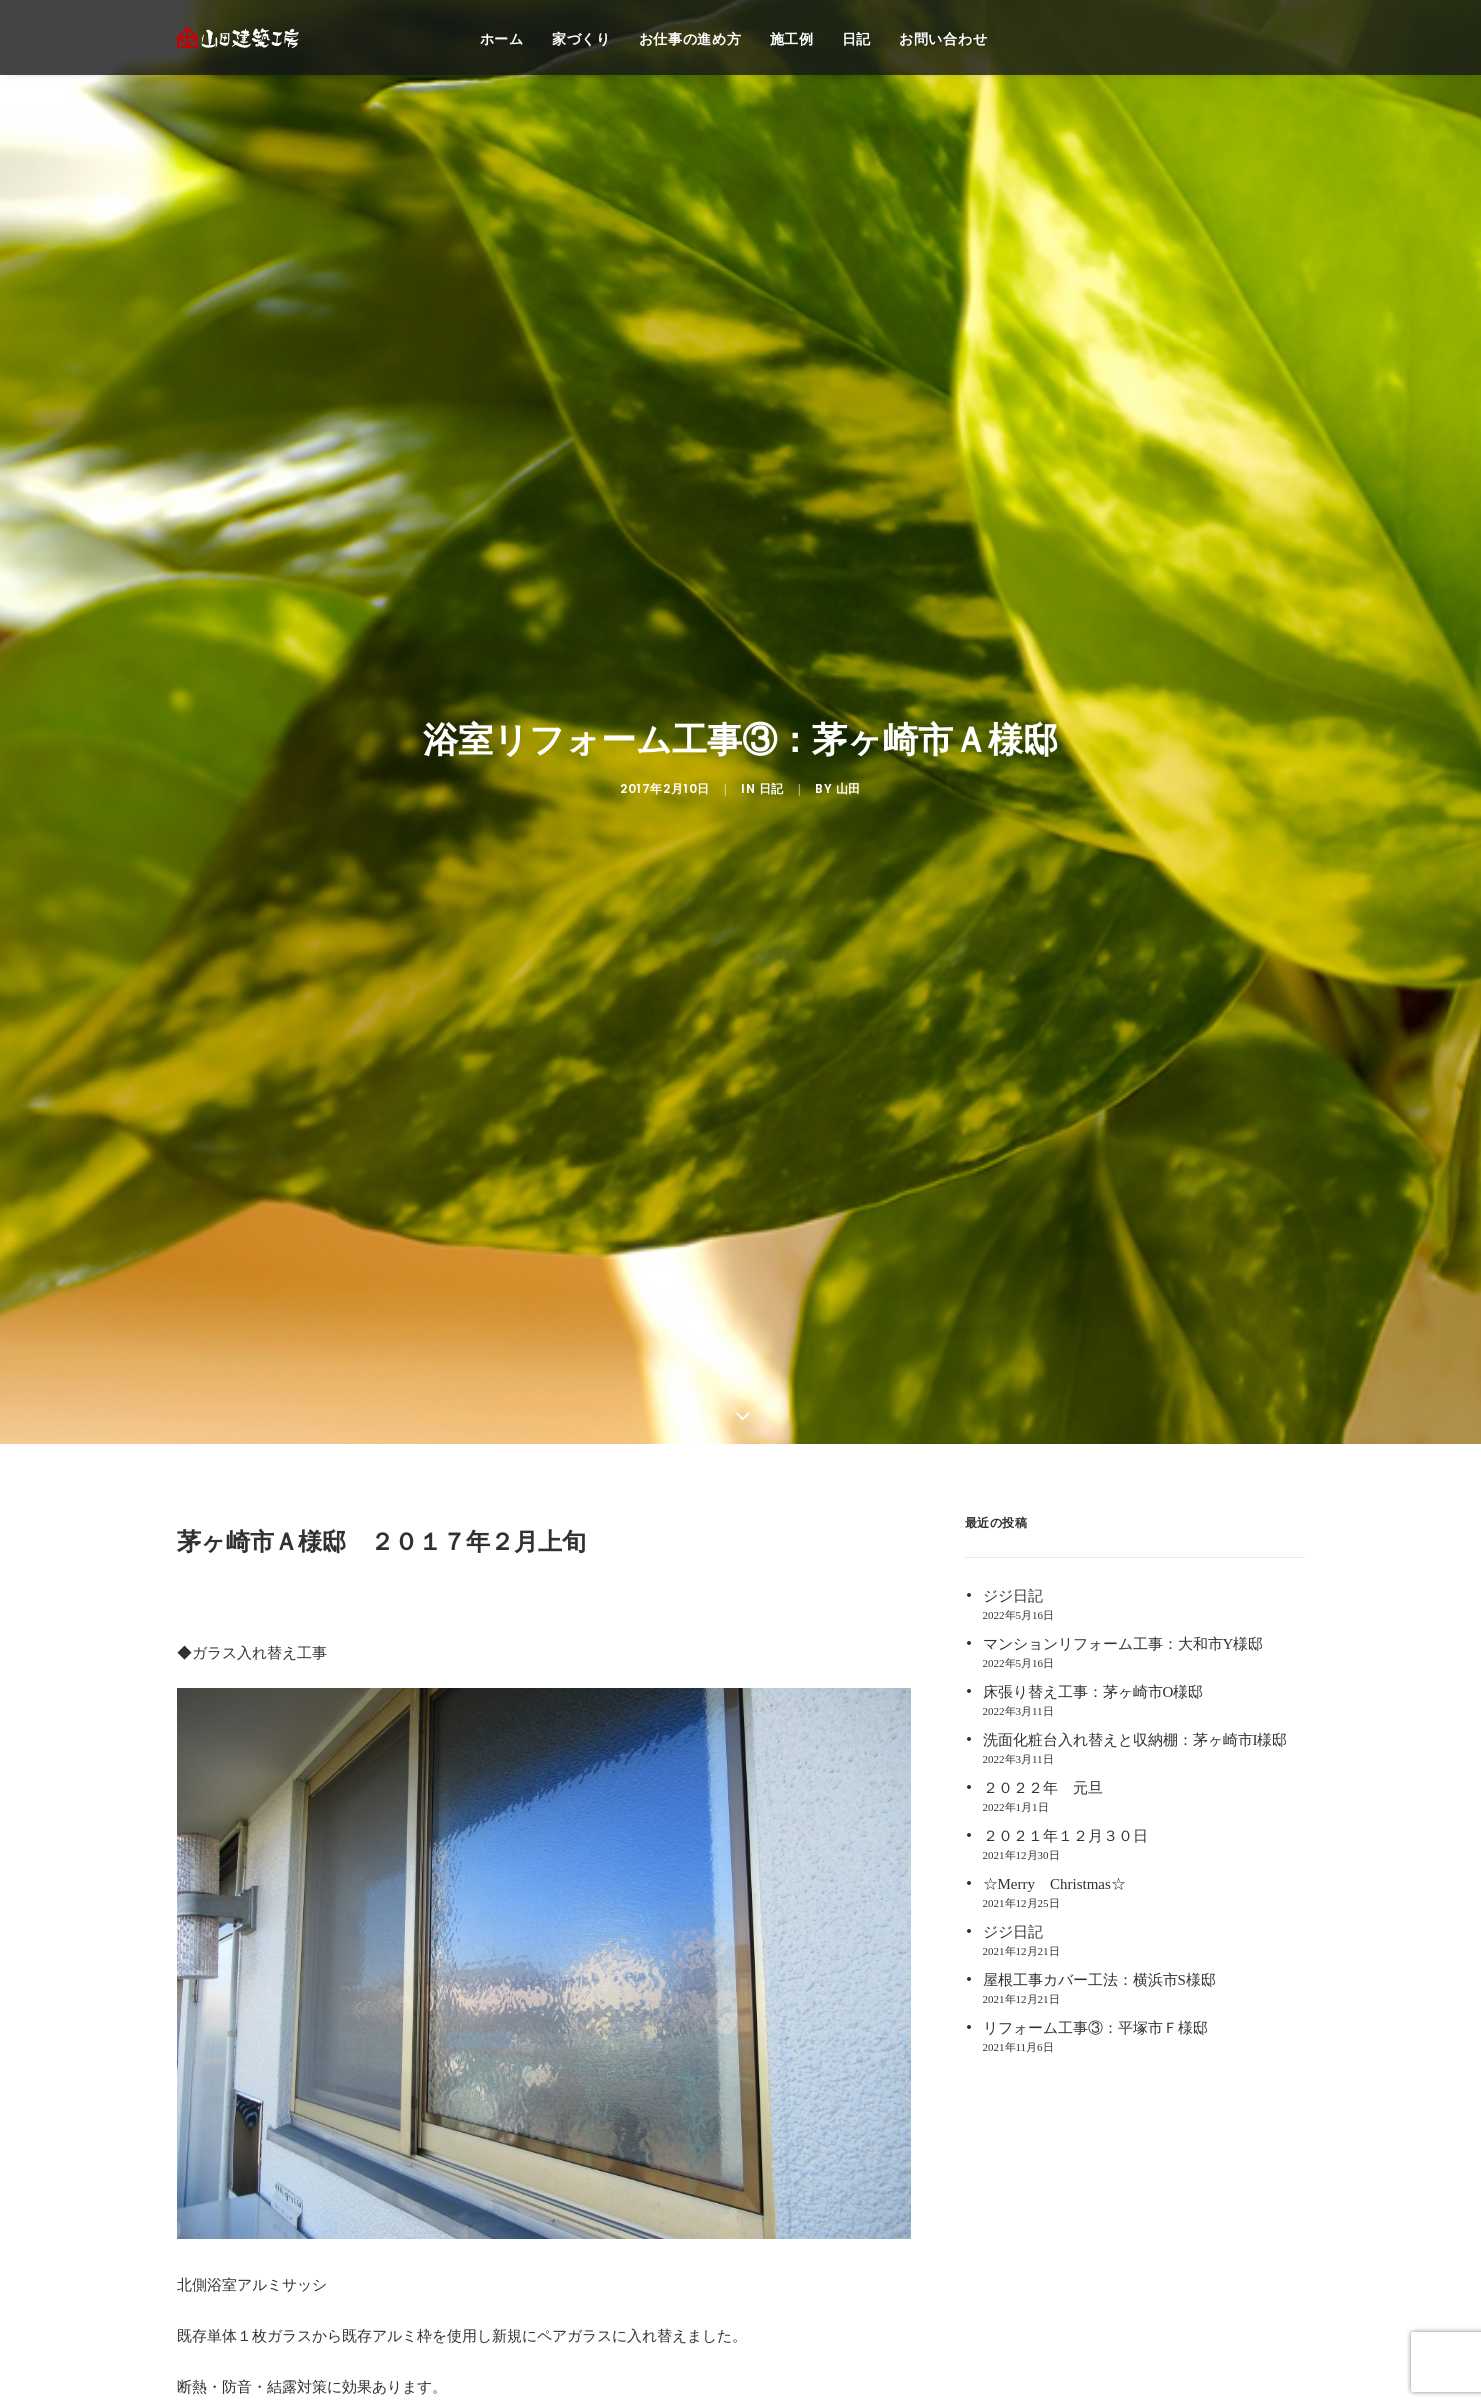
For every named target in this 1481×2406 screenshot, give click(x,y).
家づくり (581, 40)
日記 (856, 40)
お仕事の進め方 (690, 40)
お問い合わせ (943, 40)
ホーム (502, 40)
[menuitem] (509, 37)
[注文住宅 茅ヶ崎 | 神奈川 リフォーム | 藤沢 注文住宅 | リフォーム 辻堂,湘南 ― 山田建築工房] (238, 37)
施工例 (792, 40)
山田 (848, 707)
